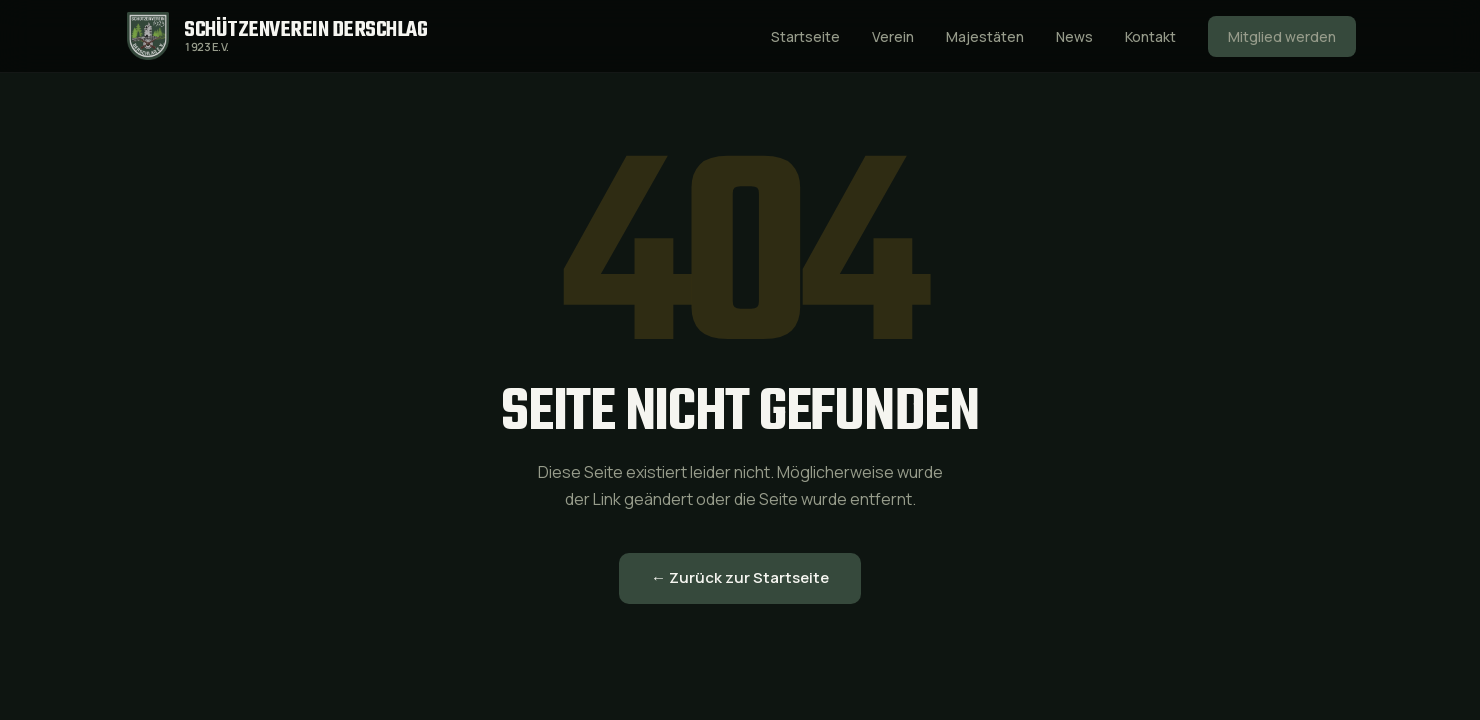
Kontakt (1150, 36)
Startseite (805, 36)
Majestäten (985, 36)
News (1074, 36)
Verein (893, 36)
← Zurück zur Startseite (740, 577)
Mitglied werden (1282, 36)
